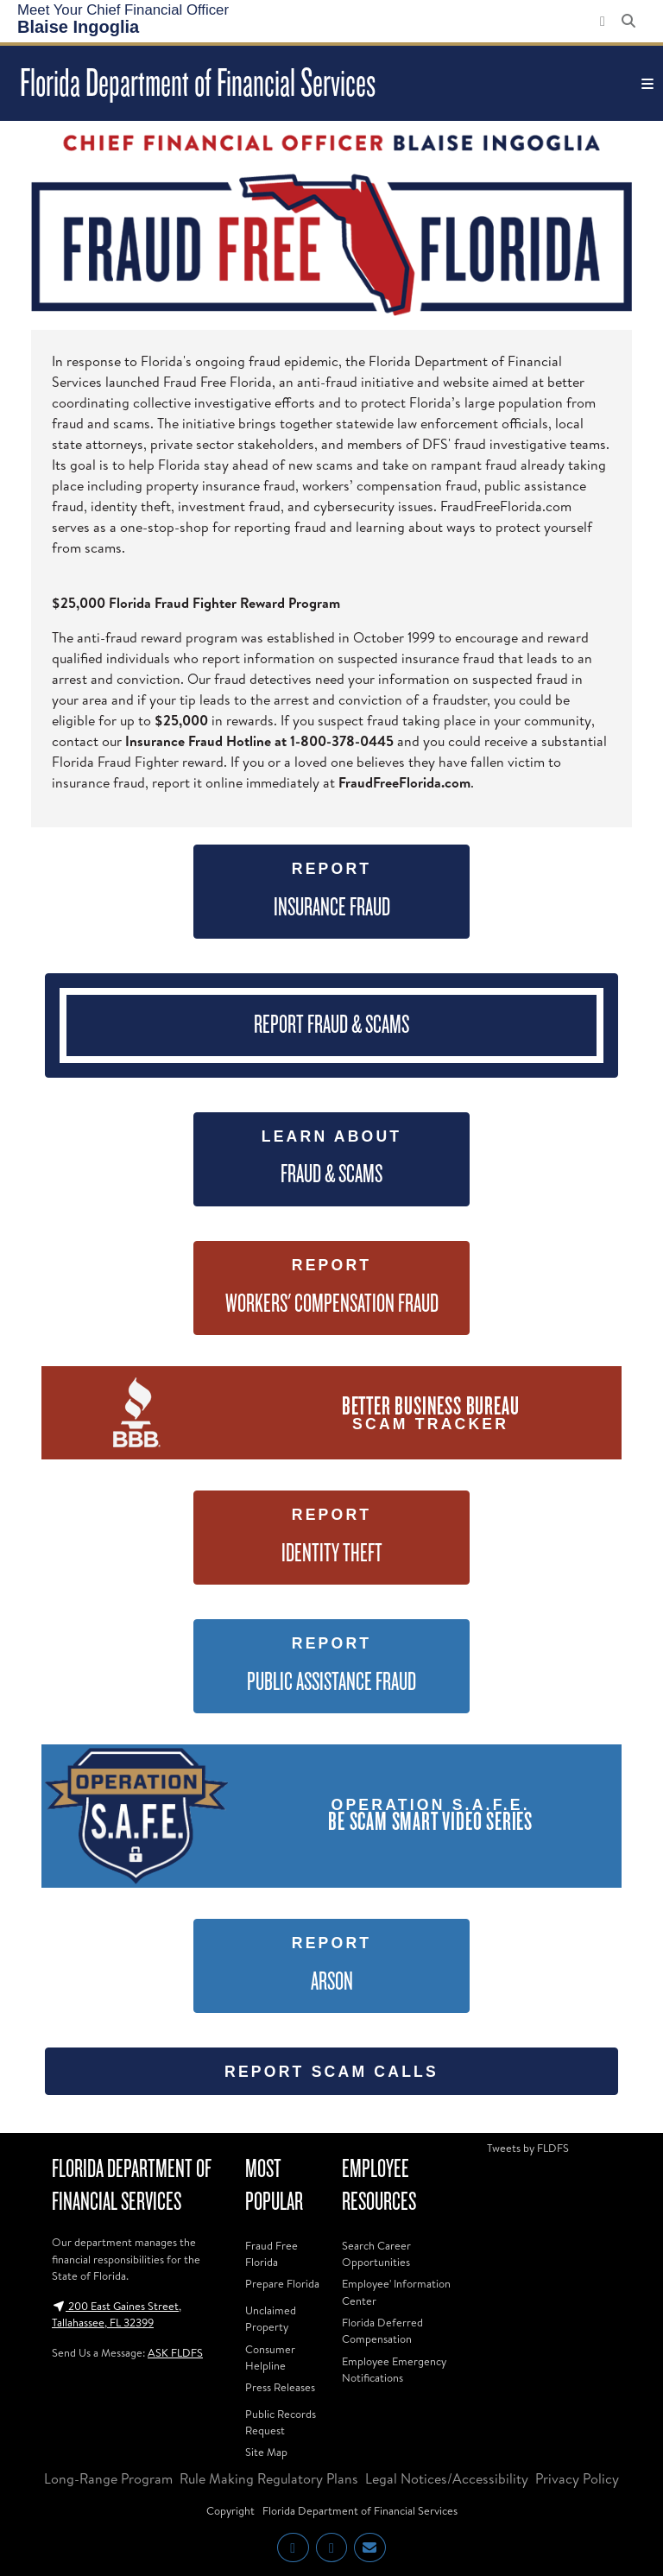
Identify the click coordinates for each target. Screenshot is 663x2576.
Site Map (266, 2451)
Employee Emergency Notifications (394, 2369)
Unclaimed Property (270, 2318)
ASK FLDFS (175, 2352)
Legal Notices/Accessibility (446, 2478)
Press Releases (280, 2387)
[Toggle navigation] (647, 84)
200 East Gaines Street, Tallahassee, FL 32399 (116, 2314)
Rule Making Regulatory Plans (269, 2478)
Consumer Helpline (270, 2357)
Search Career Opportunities (376, 2253)
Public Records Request (280, 2422)
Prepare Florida (282, 2283)
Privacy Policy (577, 2478)
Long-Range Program (108, 2478)
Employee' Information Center (396, 2291)
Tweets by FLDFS (528, 2147)
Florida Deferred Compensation (382, 2330)
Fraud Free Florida (271, 2253)
